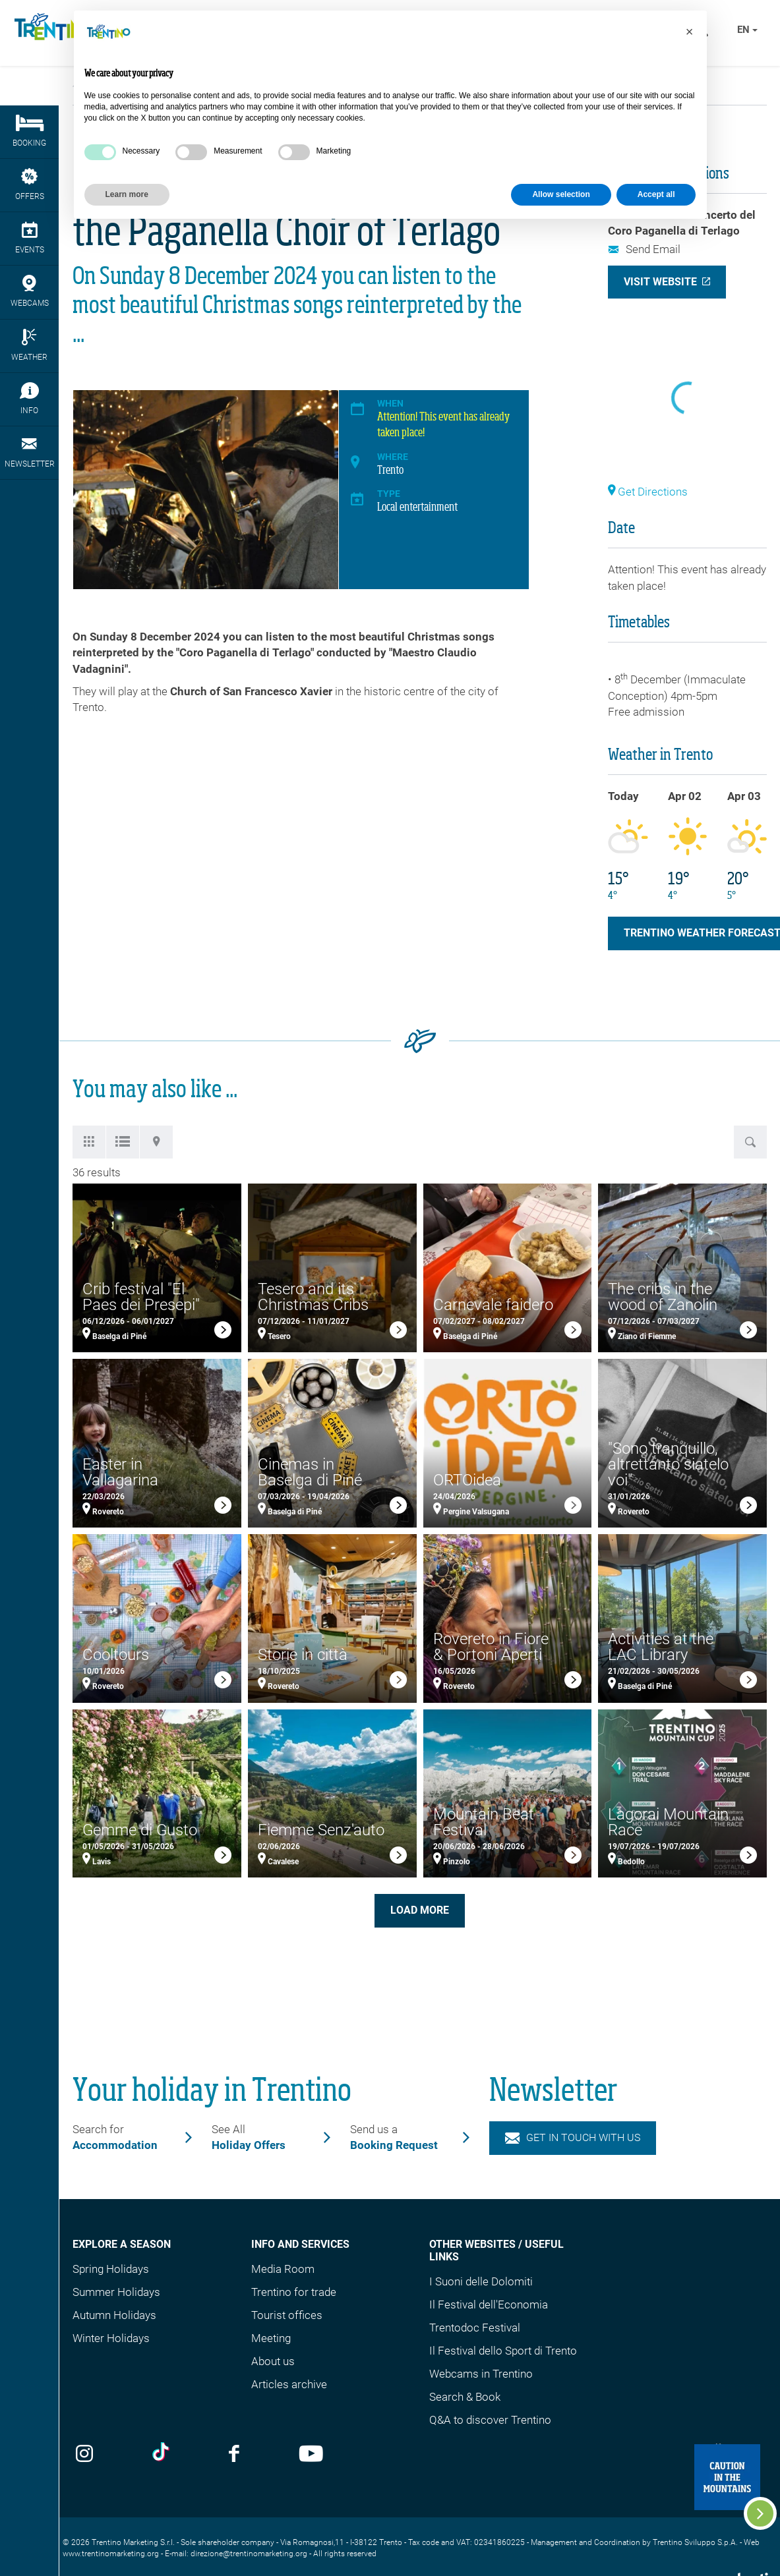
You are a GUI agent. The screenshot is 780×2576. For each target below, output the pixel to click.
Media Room (283, 2268)
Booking (29, 131)
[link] (222, 1331)
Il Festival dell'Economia (488, 2304)
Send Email (644, 249)
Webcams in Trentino (481, 2373)
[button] (689, 31)
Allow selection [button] (560, 194)
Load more (419, 1910)
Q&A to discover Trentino (490, 2419)
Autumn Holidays (114, 2315)
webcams (29, 291)
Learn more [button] (126, 194)
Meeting (271, 2338)
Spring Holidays (111, 2268)
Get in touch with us (573, 2137)
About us (273, 2361)
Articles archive (289, 2384)
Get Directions (648, 491)
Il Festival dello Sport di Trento (503, 2350)
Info (29, 398)
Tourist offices (286, 2315)
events (29, 237)
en (747, 30)
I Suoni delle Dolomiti (481, 2281)
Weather (29, 345)
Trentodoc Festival (474, 2327)
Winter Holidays (111, 2338)
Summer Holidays (116, 2292)
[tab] (89, 1142)
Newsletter (29, 452)
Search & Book (464, 2396)
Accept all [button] (656, 194)
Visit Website (660, 281)
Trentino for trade (293, 2292)
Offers (29, 184)
